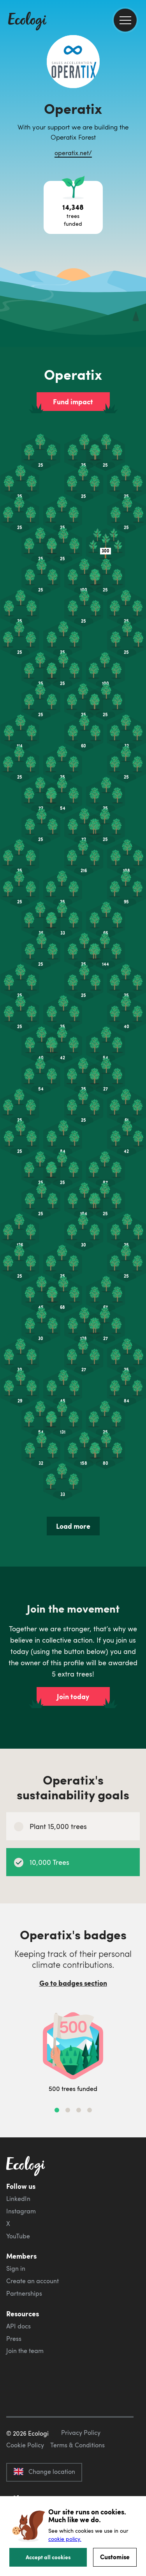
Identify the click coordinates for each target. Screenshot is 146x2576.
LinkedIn (18, 2198)
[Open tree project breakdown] (73, 207)
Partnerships (24, 2293)
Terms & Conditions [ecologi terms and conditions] (77, 2445)
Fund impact (73, 402)
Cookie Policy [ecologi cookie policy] (25, 2445)
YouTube (18, 2236)
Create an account (32, 2281)
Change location (44, 2471)
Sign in (15, 2268)
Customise (115, 2556)
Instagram (21, 2211)
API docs (18, 2326)
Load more (73, 1526)
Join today (73, 1696)
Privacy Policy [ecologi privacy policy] (80, 2432)
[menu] (125, 20)
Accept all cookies (48, 2557)
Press (13, 2338)
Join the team (25, 2351)
